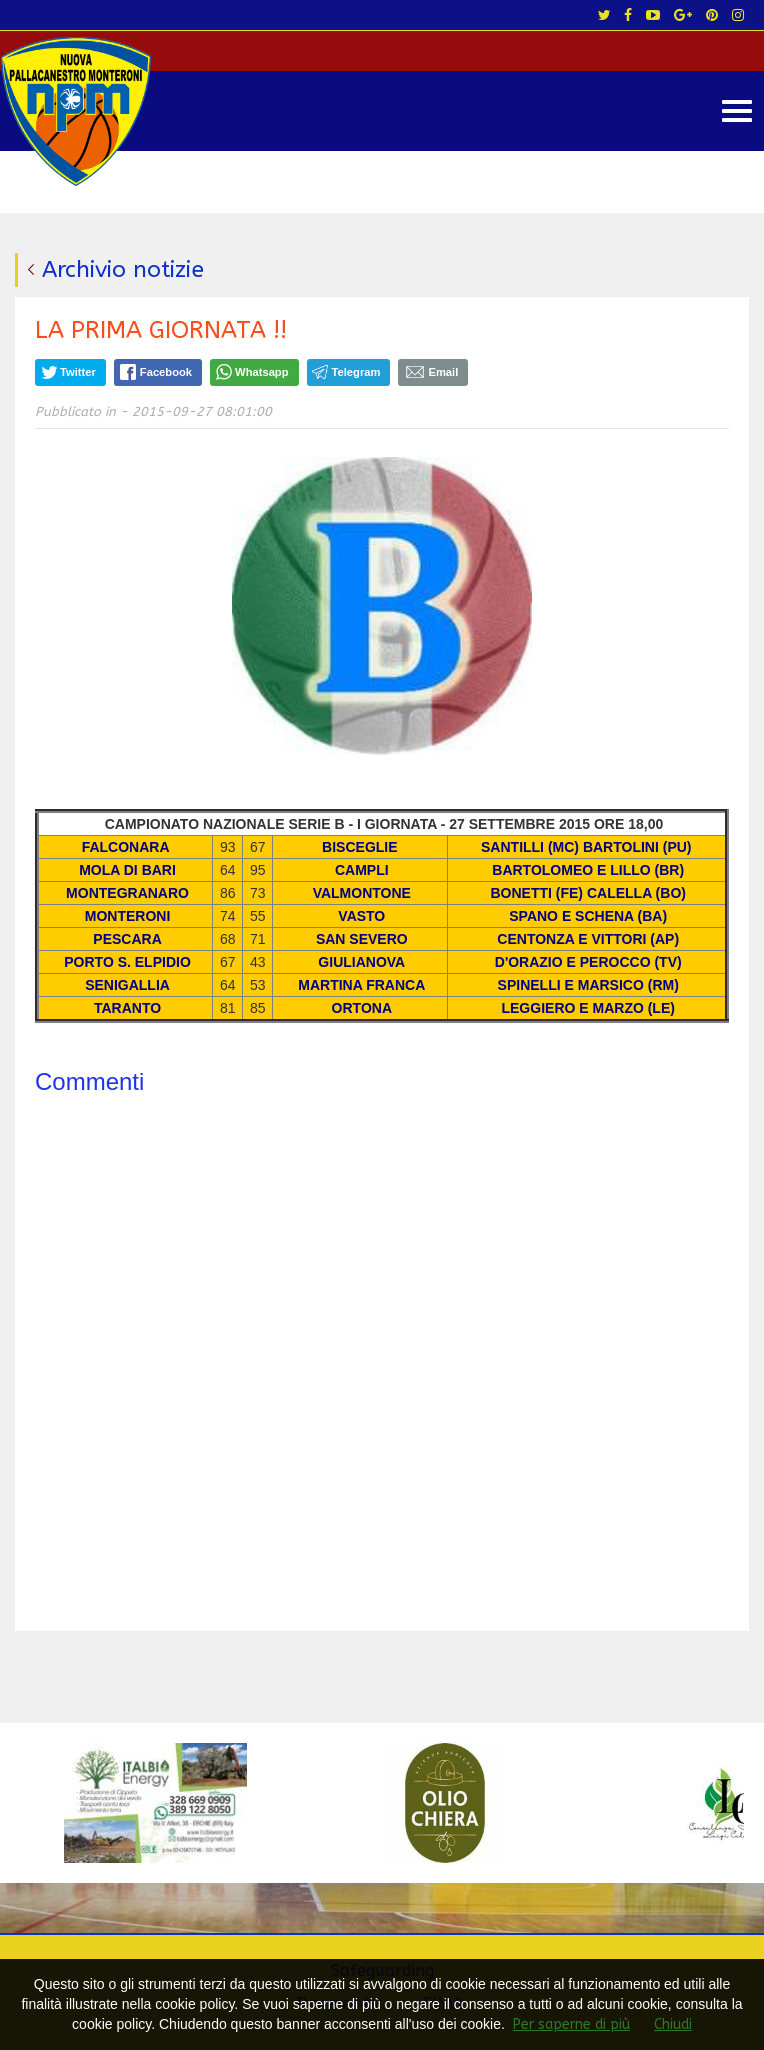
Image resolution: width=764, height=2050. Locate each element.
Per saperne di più (571, 2024)
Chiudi (673, 2024)
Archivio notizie (123, 269)
